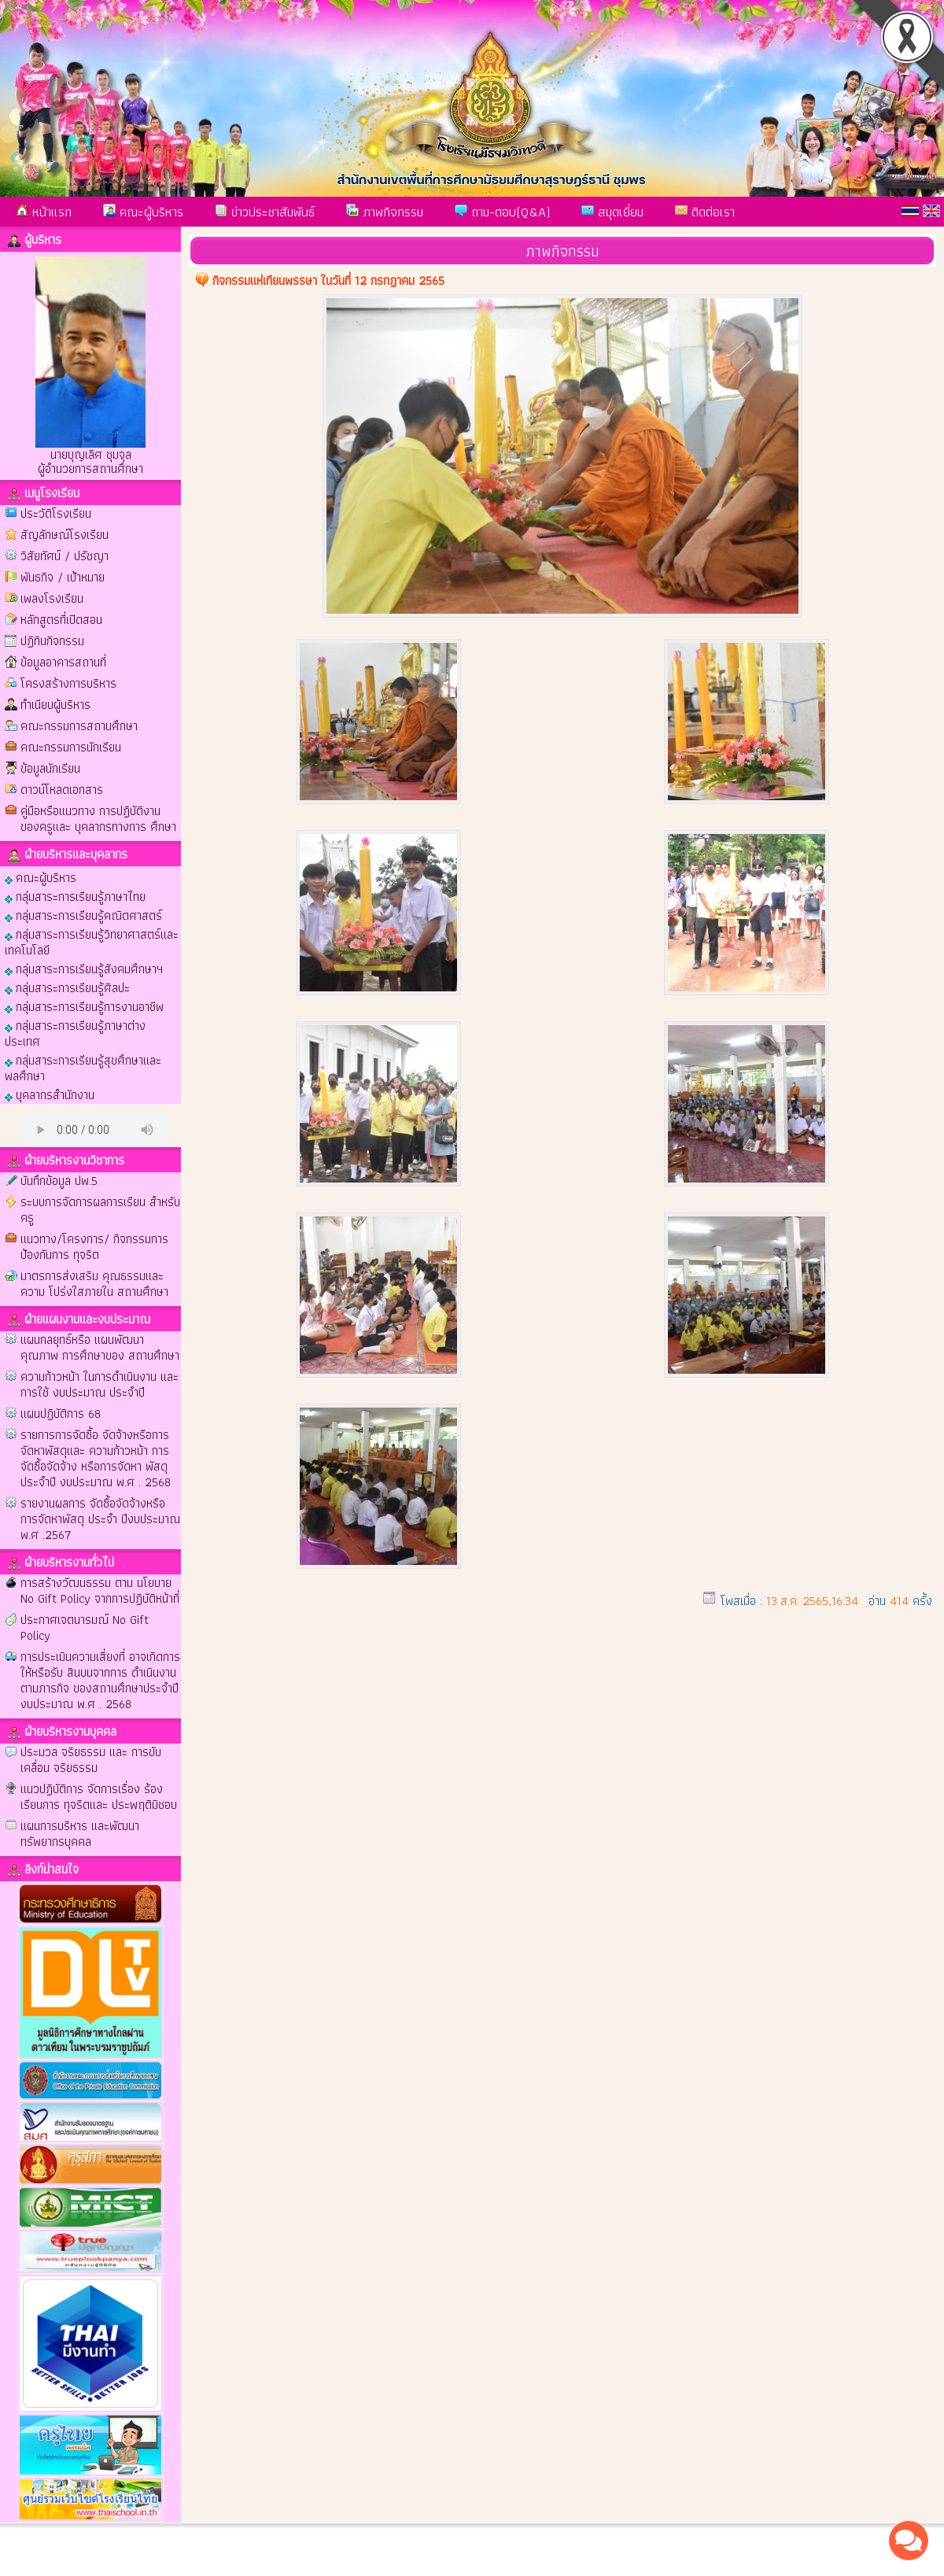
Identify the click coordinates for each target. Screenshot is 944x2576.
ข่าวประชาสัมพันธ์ (265, 212)
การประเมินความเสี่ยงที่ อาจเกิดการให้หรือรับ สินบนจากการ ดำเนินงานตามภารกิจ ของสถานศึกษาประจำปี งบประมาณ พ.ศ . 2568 (100, 1680)
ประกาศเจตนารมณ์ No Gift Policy (84, 1627)
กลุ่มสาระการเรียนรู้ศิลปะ (67, 987)
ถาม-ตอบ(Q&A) (502, 212)
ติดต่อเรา (705, 212)
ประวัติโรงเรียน (55, 513)
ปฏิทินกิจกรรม (52, 641)
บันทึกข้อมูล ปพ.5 (59, 1180)
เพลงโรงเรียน (51, 598)
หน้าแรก (44, 212)
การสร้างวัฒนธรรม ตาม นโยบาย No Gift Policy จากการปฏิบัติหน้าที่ (99, 1590)
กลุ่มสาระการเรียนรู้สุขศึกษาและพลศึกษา (83, 1067)
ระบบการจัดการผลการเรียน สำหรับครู (100, 1209)
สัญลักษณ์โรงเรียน (64, 534)
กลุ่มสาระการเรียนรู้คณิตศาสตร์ (83, 915)
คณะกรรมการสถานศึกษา (79, 726)
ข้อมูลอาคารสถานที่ (63, 662)
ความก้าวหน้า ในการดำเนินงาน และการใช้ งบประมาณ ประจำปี (99, 1384)
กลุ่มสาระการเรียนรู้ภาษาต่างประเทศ (75, 1033)
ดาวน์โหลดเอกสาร (61, 789)
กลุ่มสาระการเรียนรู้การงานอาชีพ (84, 1006)
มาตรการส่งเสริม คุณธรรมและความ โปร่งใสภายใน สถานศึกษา (94, 1283)
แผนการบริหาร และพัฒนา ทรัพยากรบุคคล (79, 1833)
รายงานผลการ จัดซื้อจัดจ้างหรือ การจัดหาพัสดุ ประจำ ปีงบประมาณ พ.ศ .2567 (100, 1518)
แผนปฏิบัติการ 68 (60, 1413)
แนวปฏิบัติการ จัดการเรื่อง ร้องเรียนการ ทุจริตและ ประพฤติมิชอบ (98, 1796)
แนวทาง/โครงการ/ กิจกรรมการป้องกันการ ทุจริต (94, 1246)
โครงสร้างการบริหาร (68, 683)
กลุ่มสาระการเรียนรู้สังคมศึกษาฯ (84, 968)
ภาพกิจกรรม (384, 212)
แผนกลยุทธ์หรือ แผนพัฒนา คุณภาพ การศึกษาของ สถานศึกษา (99, 1347)
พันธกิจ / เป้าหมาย (62, 577)
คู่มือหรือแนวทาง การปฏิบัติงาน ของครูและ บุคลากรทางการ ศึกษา (98, 818)
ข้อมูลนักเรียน (50, 768)
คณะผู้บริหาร (143, 212)
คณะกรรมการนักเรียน (70, 747)
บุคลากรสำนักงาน (49, 1094)
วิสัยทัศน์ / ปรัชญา (64, 556)
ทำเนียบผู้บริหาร (55, 704)
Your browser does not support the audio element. (94, 1129)
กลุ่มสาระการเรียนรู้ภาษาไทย (75, 896)
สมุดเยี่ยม (612, 212)
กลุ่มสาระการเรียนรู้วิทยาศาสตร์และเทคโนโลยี (92, 941)
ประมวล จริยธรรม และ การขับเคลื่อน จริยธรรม (90, 1759)
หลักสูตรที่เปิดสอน (61, 619)
